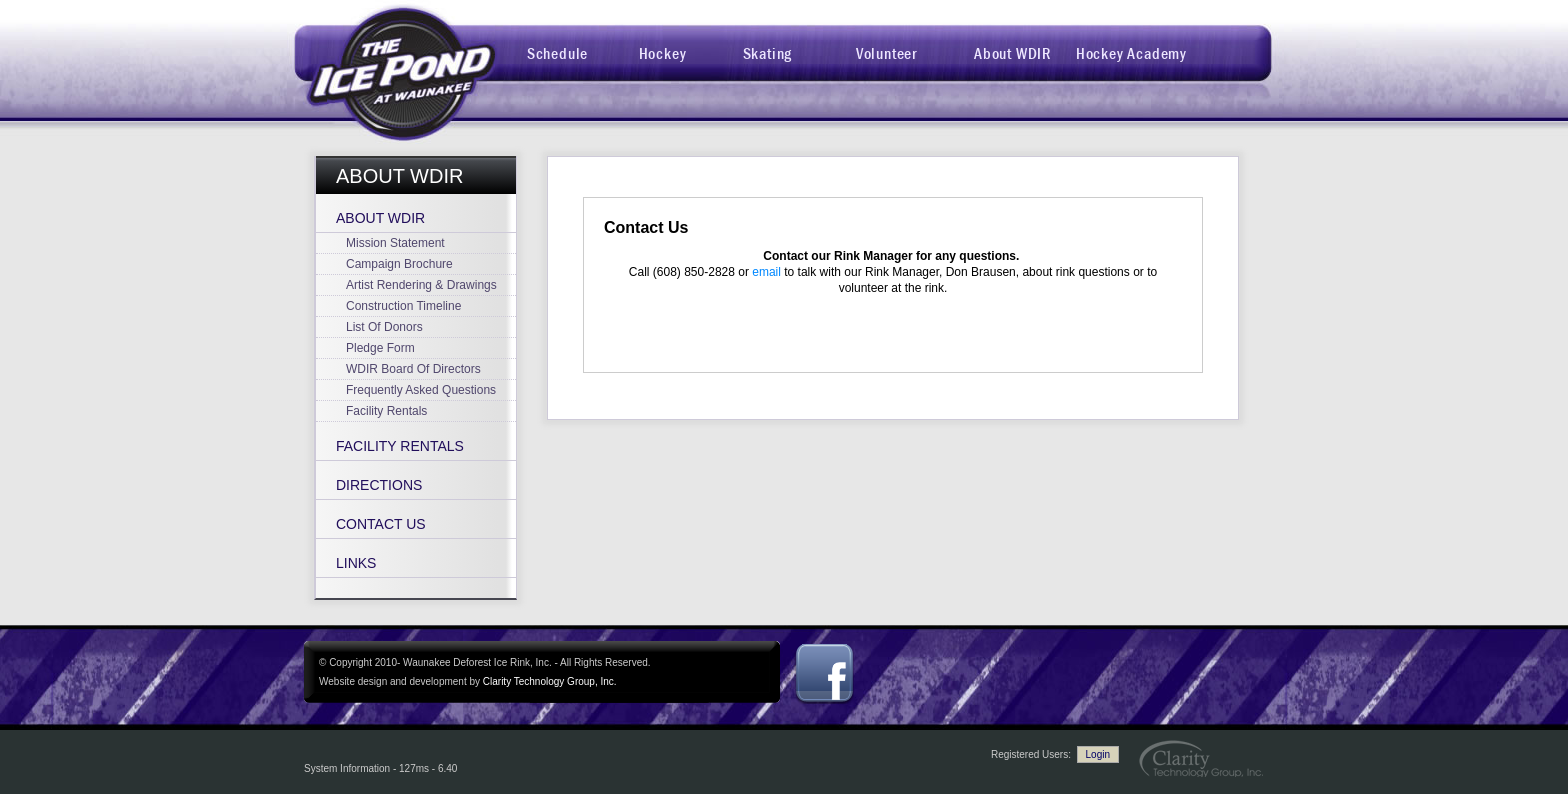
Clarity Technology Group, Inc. (550, 681)
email (766, 272)
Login (1098, 754)
